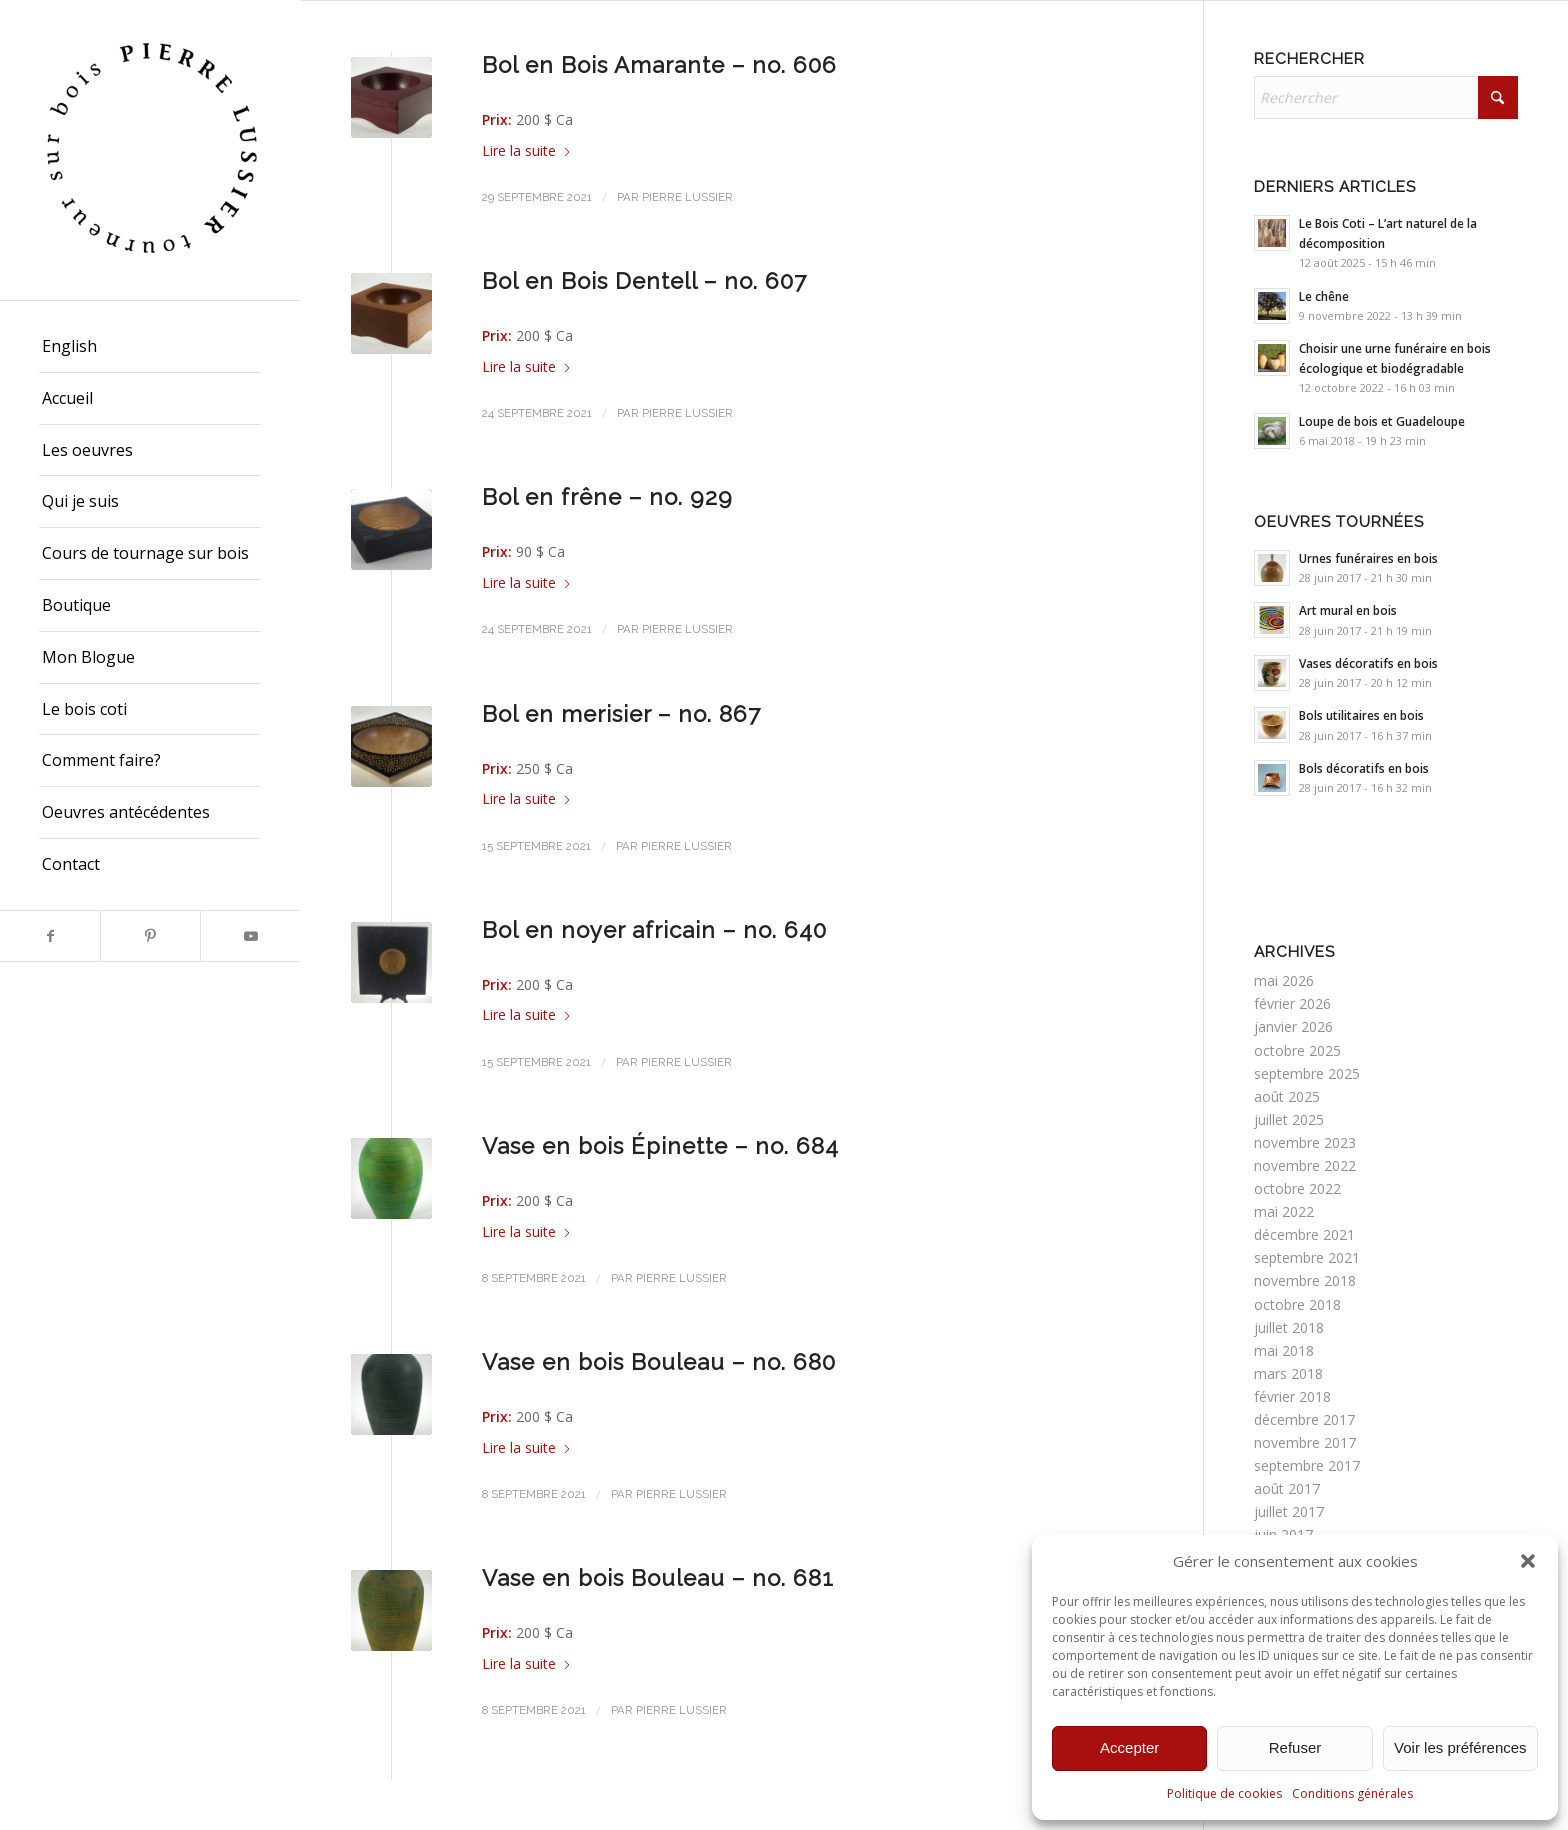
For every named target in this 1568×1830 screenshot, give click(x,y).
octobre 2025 (1297, 1050)
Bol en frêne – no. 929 (607, 497)
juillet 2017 (1289, 1511)
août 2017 (1287, 1488)
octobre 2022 (1297, 1188)
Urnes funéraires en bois (1368, 558)
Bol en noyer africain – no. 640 (654, 930)
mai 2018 (1284, 1350)
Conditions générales (1352, 1793)
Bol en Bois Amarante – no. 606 (659, 65)
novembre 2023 (1305, 1142)
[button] (1528, 1561)
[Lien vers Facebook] (50, 936)
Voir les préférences (1460, 1747)
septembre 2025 (1307, 1073)
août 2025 (1287, 1096)
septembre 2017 (1307, 1465)
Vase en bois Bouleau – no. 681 (658, 1578)
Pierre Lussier (687, 197)
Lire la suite (527, 150)
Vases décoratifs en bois (1368, 663)
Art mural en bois (1348, 610)
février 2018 (1292, 1396)
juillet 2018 (1289, 1327)
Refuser (1295, 1747)
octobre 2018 (1297, 1304)
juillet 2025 (1289, 1119)
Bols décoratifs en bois (1364, 768)
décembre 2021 (1304, 1234)
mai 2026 (1284, 980)
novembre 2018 (1305, 1280)
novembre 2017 (1305, 1442)
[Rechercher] (1386, 97)
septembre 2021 (1307, 1257)
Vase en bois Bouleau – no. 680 (659, 1362)
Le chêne (1324, 296)
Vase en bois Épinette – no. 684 (660, 1146)
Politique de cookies (1224, 1793)
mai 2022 (1284, 1211)
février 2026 (1292, 1003)
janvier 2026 (1293, 1026)
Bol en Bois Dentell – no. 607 (644, 281)
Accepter (1129, 1747)
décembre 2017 (1304, 1419)
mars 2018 (1288, 1373)
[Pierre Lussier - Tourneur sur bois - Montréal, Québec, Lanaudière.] (150, 150)
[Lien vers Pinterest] (150, 936)
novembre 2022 (1305, 1165)
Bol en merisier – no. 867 (621, 714)
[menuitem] (150, 347)
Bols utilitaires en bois (1361, 715)
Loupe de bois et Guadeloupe (1382, 421)
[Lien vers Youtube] (250, 936)
